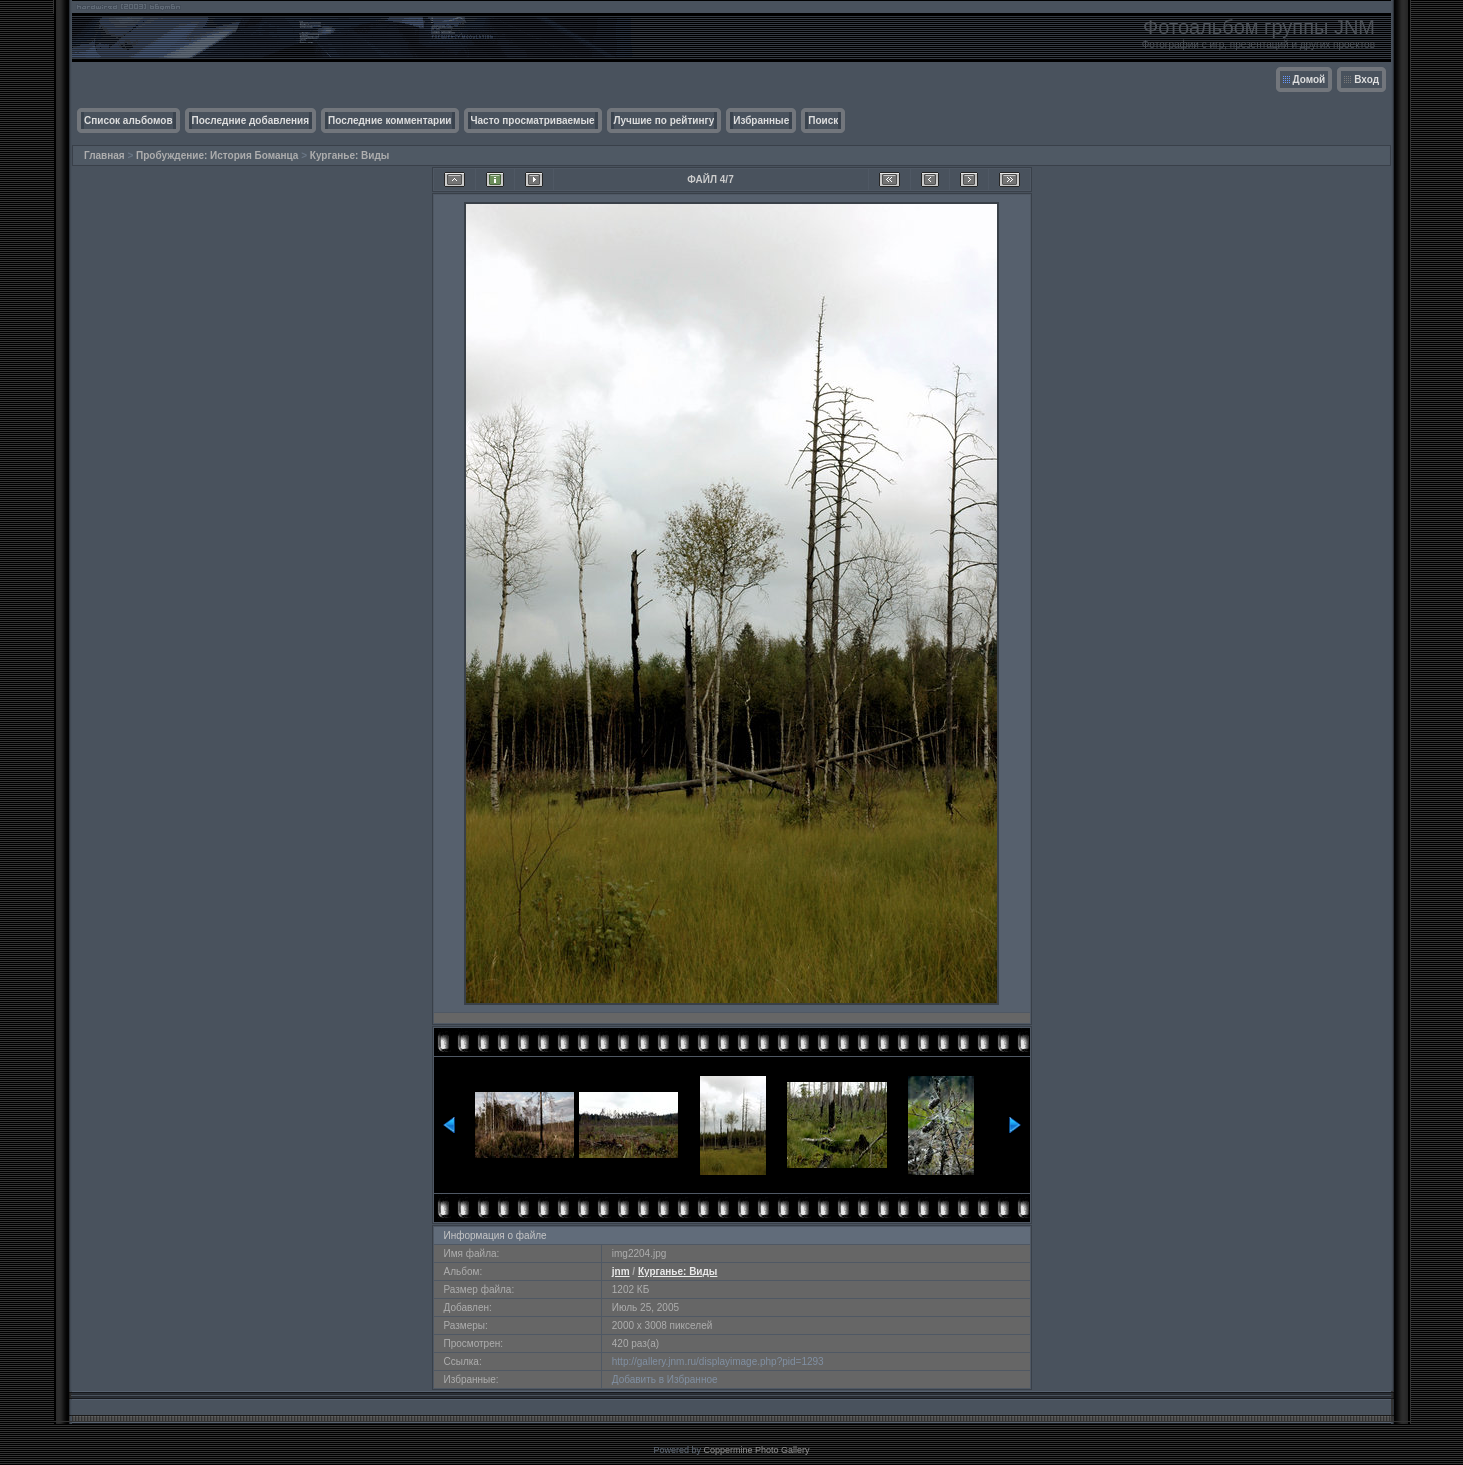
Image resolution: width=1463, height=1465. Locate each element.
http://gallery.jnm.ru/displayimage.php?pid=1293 (718, 1361)
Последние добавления (250, 120)
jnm (621, 1271)
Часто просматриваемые (533, 120)
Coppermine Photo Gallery (756, 1450)
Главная (104, 155)
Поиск (823, 120)
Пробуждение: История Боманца (217, 155)
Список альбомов (128, 120)
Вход (1366, 79)
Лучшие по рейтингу (664, 120)
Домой (1309, 79)
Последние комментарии (390, 120)
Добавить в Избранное (665, 1379)
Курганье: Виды (349, 155)
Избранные (761, 120)
